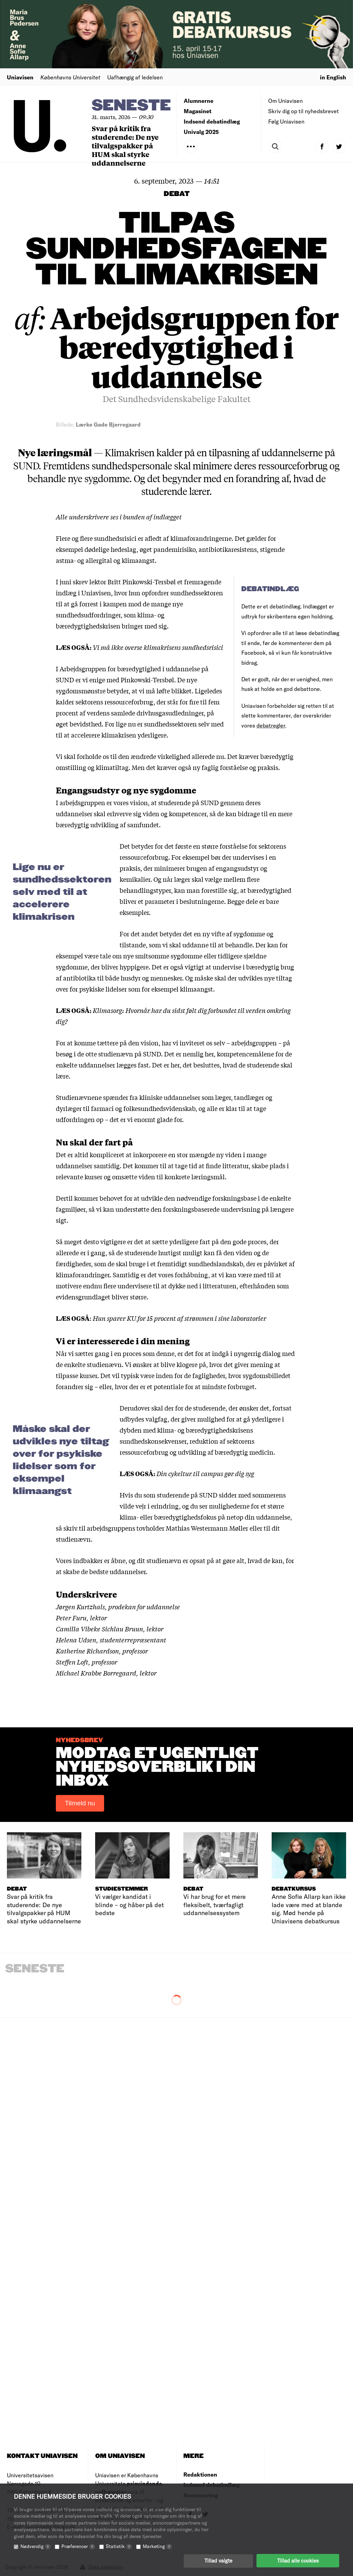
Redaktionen (200, 2474)
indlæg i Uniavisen (83, 592)
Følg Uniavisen (286, 121)
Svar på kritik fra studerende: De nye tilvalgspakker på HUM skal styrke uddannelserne (125, 145)
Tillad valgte (218, 2560)
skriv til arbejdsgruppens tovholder (113, 1527)
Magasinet (197, 111)
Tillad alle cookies (298, 2560)
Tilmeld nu (80, 1803)
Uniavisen (20, 77)
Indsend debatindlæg (212, 121)
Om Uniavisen (285, 100)
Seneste (131, 105)
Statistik (119, 2546)
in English (333, 77)
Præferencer (78, 2546)
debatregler (270, 725)
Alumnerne (198, 100)
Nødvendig (35, 2546)
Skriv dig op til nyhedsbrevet (303, 111)
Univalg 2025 (201, 131)
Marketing (157, 2546)
